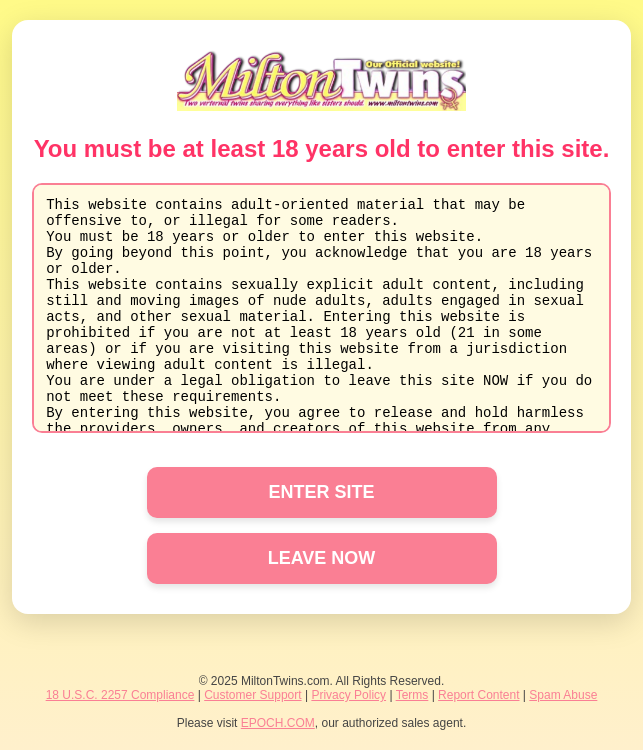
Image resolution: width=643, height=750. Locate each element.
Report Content (478, 695)
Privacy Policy (348, 695)
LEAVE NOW (322, 558)
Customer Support (252, 695)
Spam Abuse (563, 695)
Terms (412, 695)
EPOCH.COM (278, 723)
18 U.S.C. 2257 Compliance (120, 695)
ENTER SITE (321, 492)
